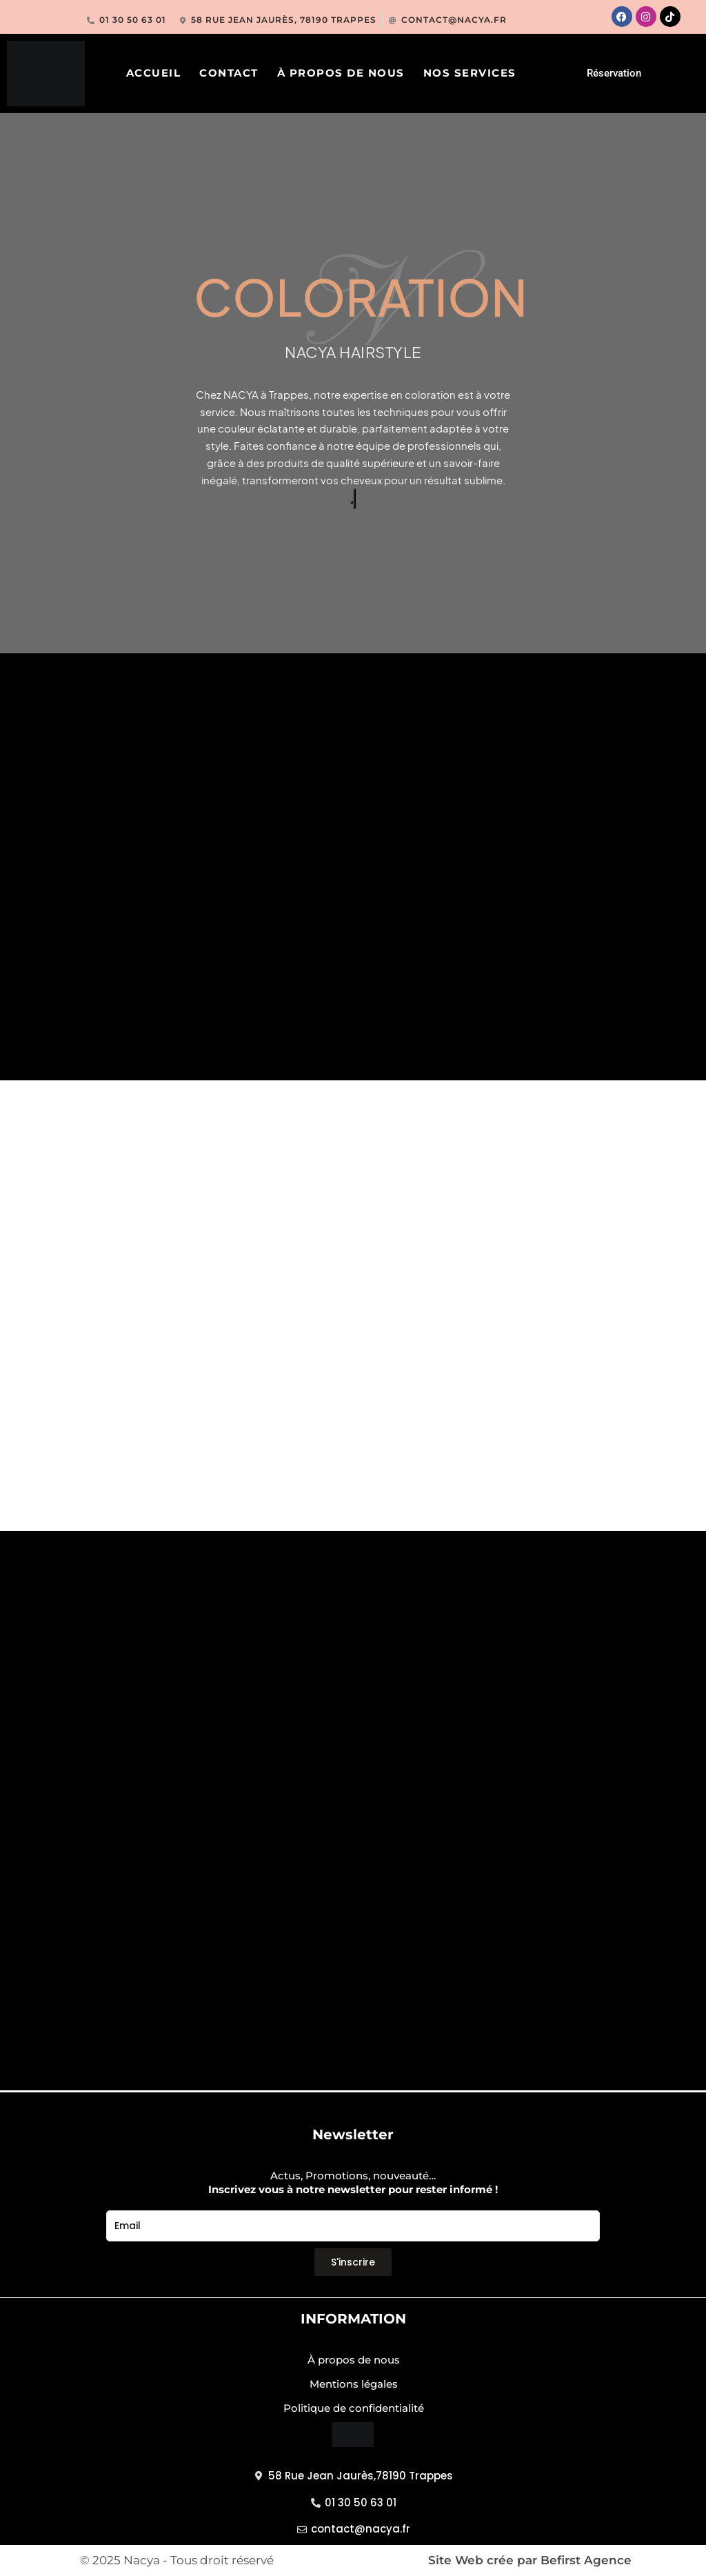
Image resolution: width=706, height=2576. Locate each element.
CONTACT (229, 72)
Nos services (469, 72)
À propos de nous (341, 72)
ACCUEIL (153, 72)
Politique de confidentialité (353, 2408)
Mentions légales (354, 2383)
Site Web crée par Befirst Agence (530, 2560)
